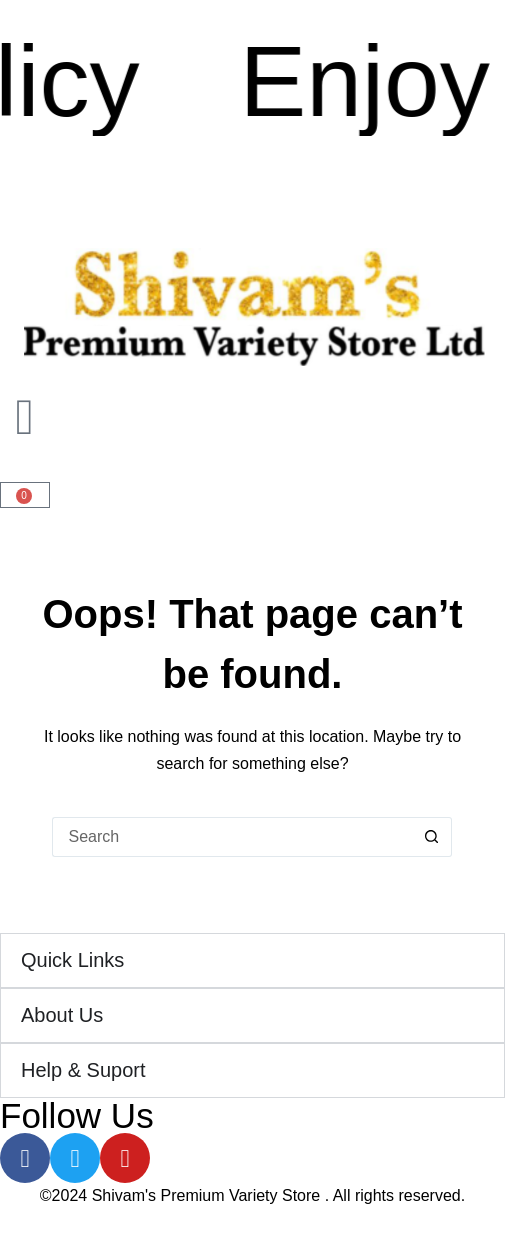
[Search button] (432, 837)
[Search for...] (232, 837)
